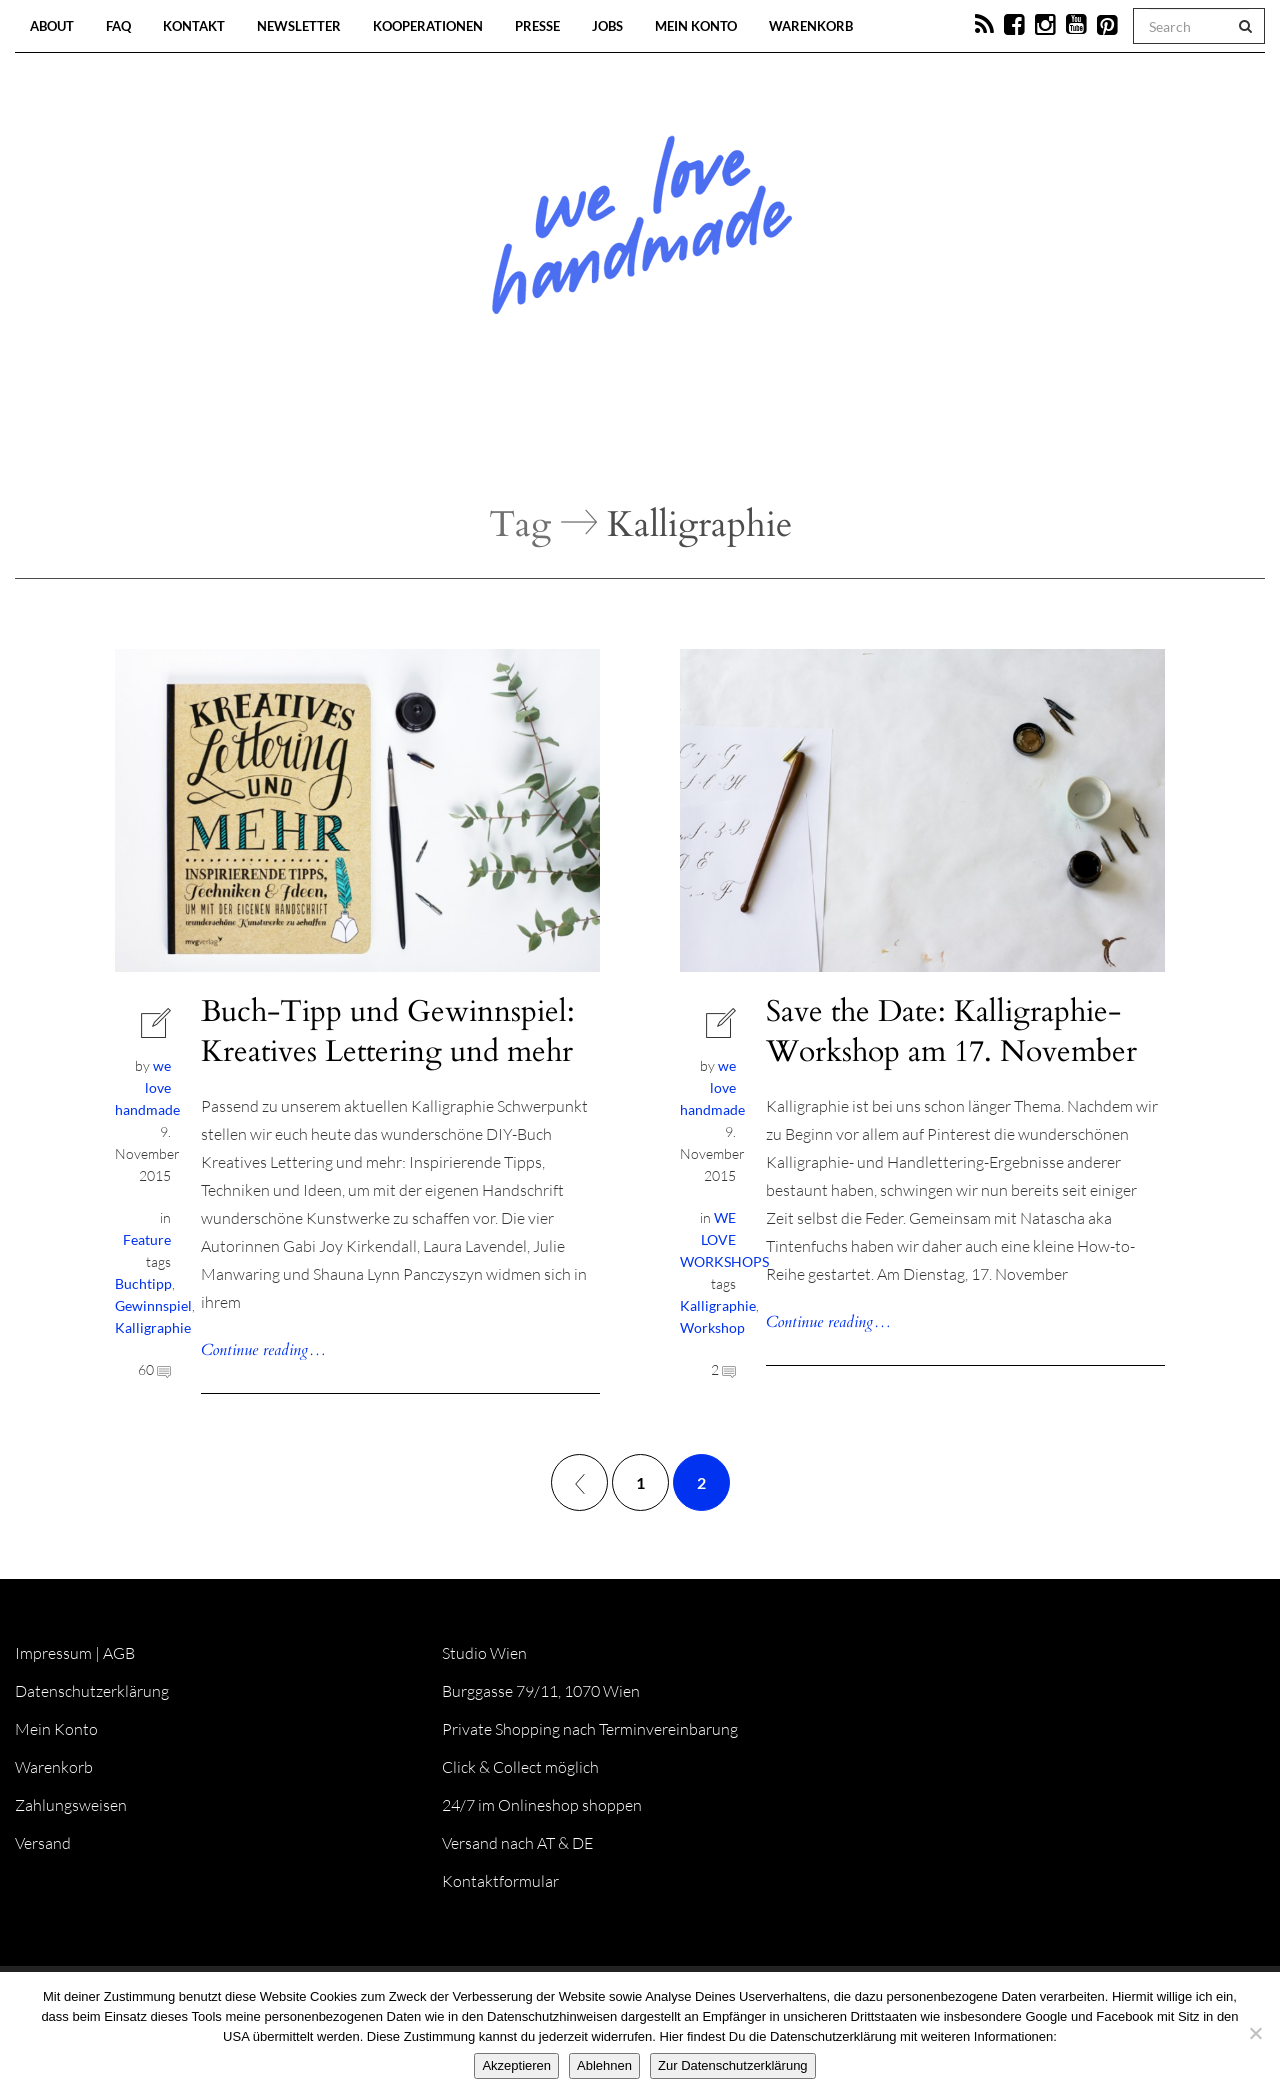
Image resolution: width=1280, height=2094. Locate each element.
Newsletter (299, 26)
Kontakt (194, 26)
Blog (434, 440)
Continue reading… (263, 1350)
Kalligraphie (153, 1327)
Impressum (53, 1653)
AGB (119, 1653)
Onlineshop (812, 440)
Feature (147, 1239)
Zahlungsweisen (71, 1805)
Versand (43, 1843)
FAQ (118, 26)
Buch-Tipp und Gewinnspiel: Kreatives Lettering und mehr (388, 1031)
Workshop (712, 1327)
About (52, 26)
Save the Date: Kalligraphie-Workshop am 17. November (951, 1031)
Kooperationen (428, 26)
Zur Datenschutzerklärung (733, 2065)
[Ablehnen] (1255, 2033)
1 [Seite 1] (640, 1482)
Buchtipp (143, 1283)
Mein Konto (696, 26)
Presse (537, 26)
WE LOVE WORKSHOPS (724, 1239)
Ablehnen (604, 2065)
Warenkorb (811, 26)
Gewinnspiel (153, 1305)
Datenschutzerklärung (92, 1691)
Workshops (604, 440)
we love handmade (147, 1087)
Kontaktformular (500, 1881)
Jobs (607, 26)
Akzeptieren (516, 2065)
